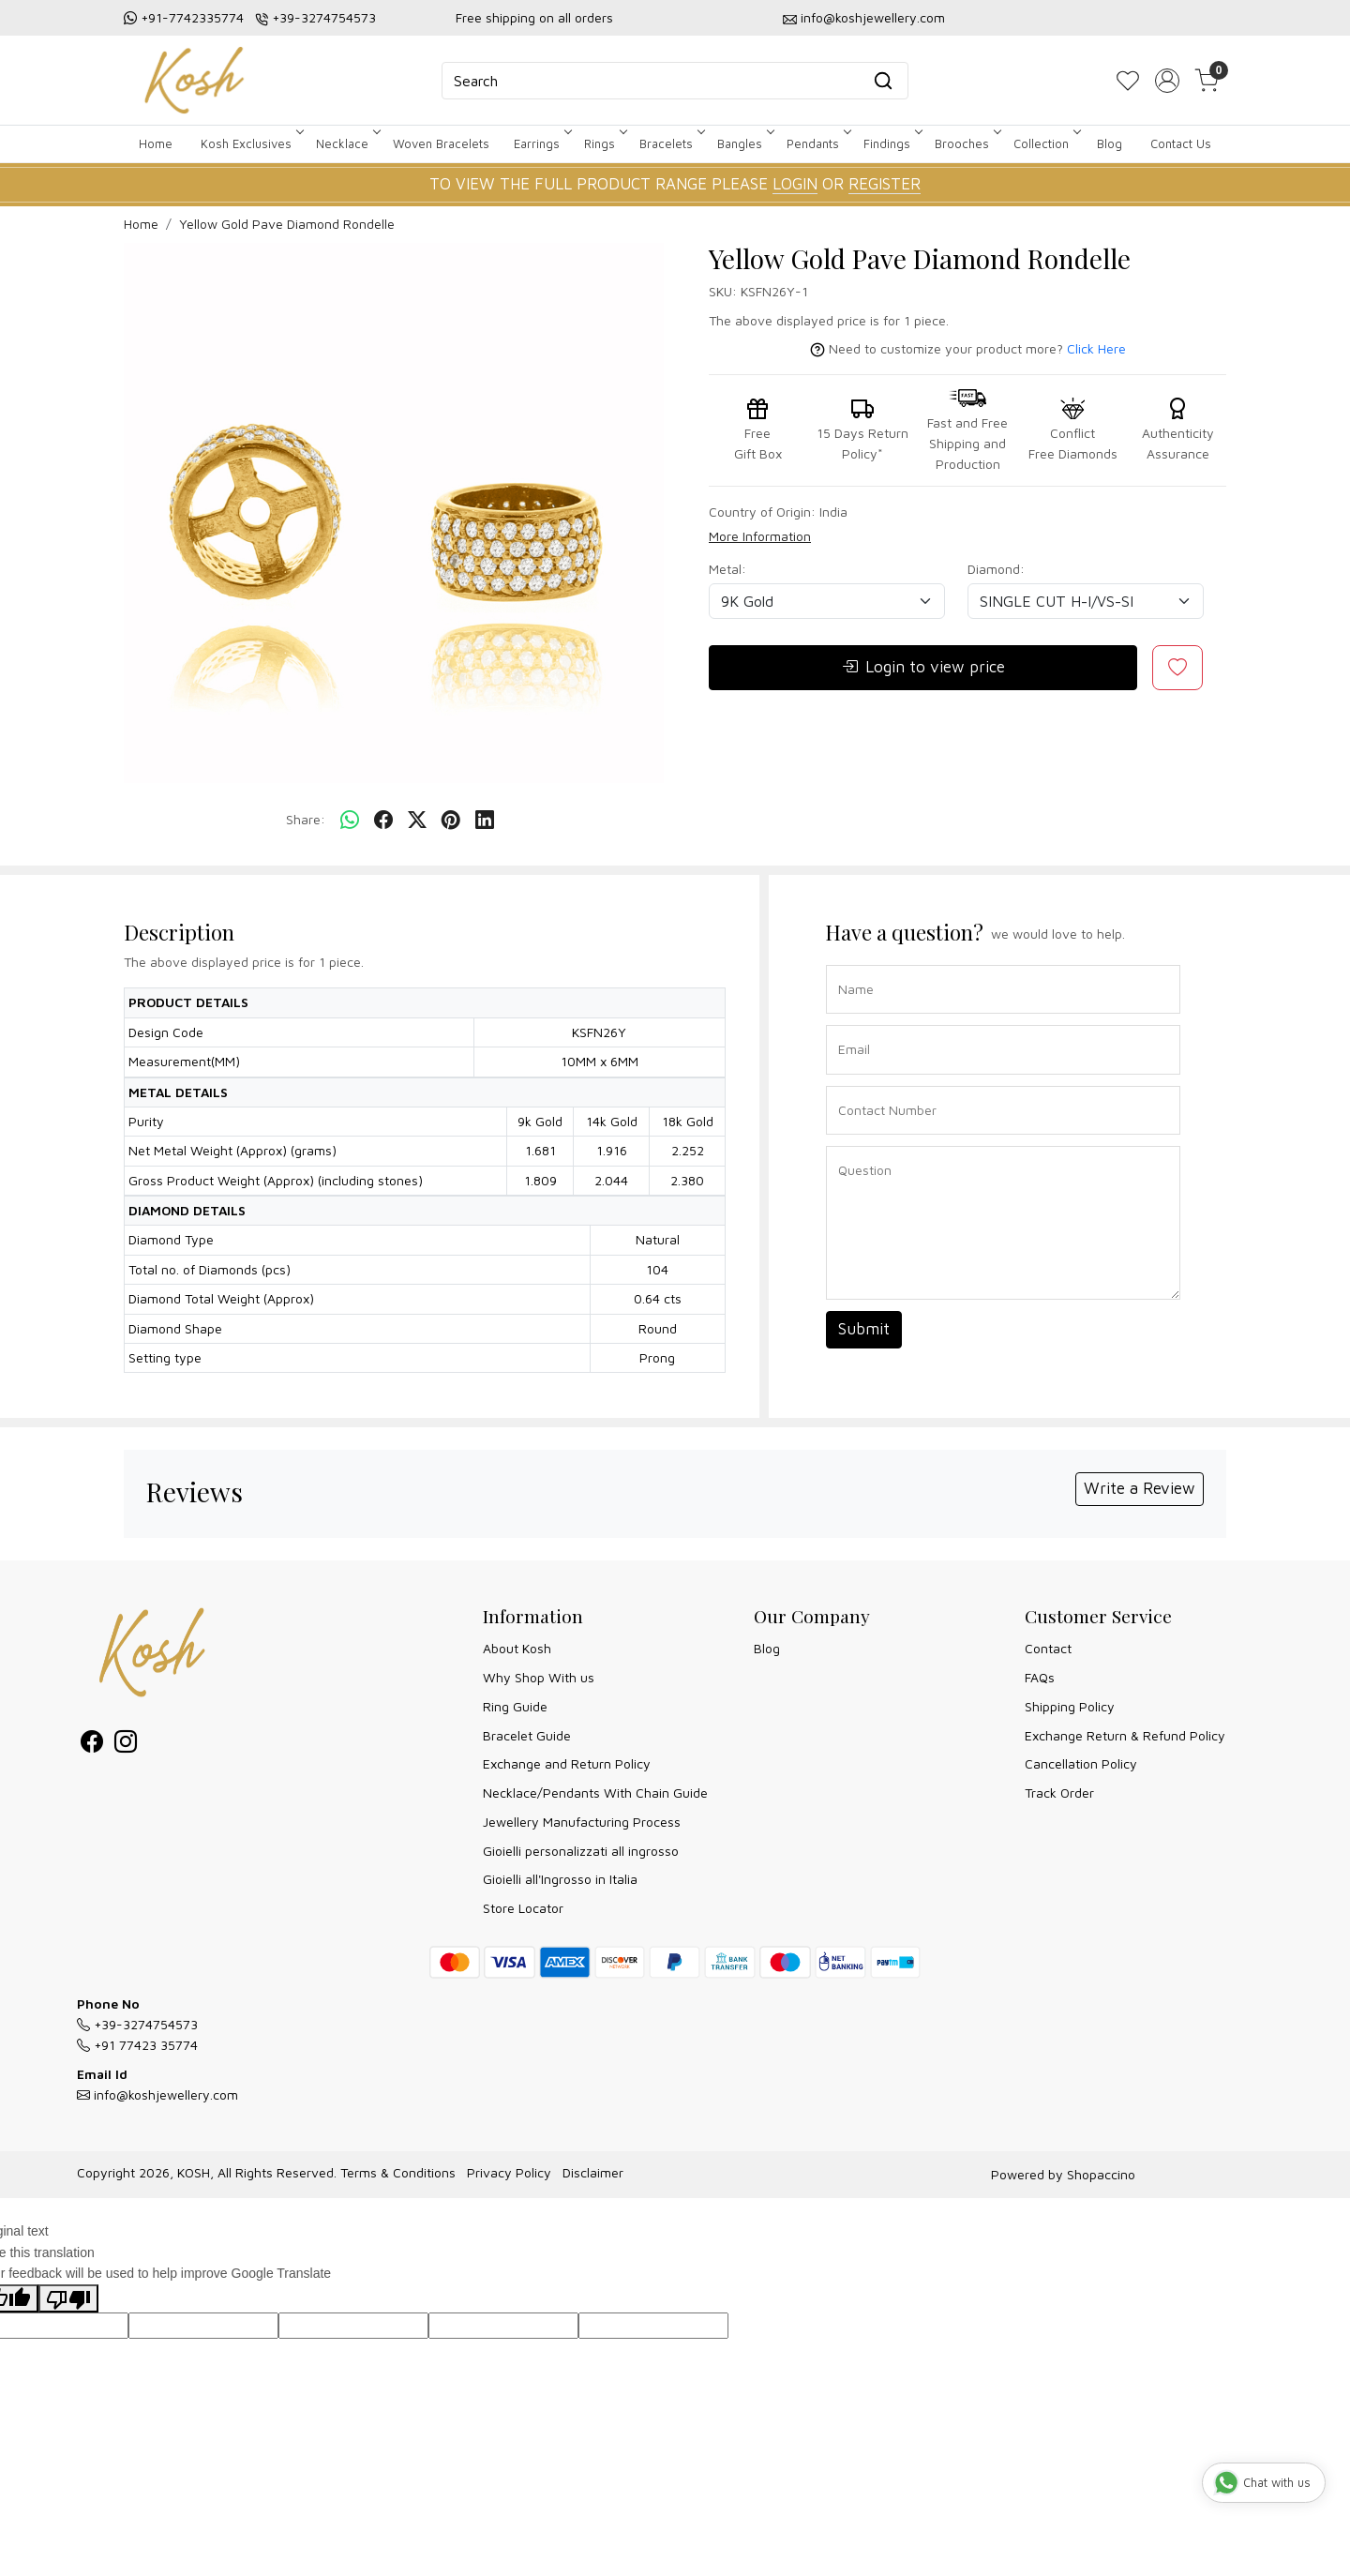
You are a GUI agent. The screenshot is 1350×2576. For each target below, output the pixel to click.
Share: (305, 819)
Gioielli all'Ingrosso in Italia (560, 1879)
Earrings (541, 143)
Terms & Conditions (398, 2172)
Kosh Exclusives (251, 143)
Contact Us (1180, 143)
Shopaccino (1101, 2174)
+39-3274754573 (324, 17)
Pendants (817, 143)
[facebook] (383, 820)
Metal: (727, 569)
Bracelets (670, 143)
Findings (891, 143)
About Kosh (517, 1648)
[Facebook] (92, 1744)
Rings (604, 143)
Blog (1109, 143)
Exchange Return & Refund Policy (1125, 1735)
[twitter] (417, 820)
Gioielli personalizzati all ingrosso (581, 1851)
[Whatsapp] (350, 820)
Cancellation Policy (1081, 1763)
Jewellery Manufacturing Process (582, 1822)
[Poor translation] (68, 2298)
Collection (1045, 143)
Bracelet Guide (527, 1735)
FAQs (1040, 1677)
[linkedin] (485, 820)
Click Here (1096, 348)
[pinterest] (451, 820)
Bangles (744, 143)
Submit (864, 1328)
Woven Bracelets (441, 143)
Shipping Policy (1070, 1706)
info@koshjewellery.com (873, 17)
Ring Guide (515, 1706)
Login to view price (923, 667)
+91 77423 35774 (137, 2045)
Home (155, 143)
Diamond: (996, 569)
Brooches (966, 143)
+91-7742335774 (192, 17)
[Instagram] (126, 1744)
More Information (760, 536)
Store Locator (523, 1908)
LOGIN (795, 183)
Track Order (1059, 1792)
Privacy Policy (509, 2172)
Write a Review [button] (1139, 1488)
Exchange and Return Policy (567, 1763)
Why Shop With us (538, 1677)
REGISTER (884, 183)
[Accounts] (1167, 80)
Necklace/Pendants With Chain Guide (595, 1792)
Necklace (347, 143)
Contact (1048, 1648)
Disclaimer (592, 2172)
